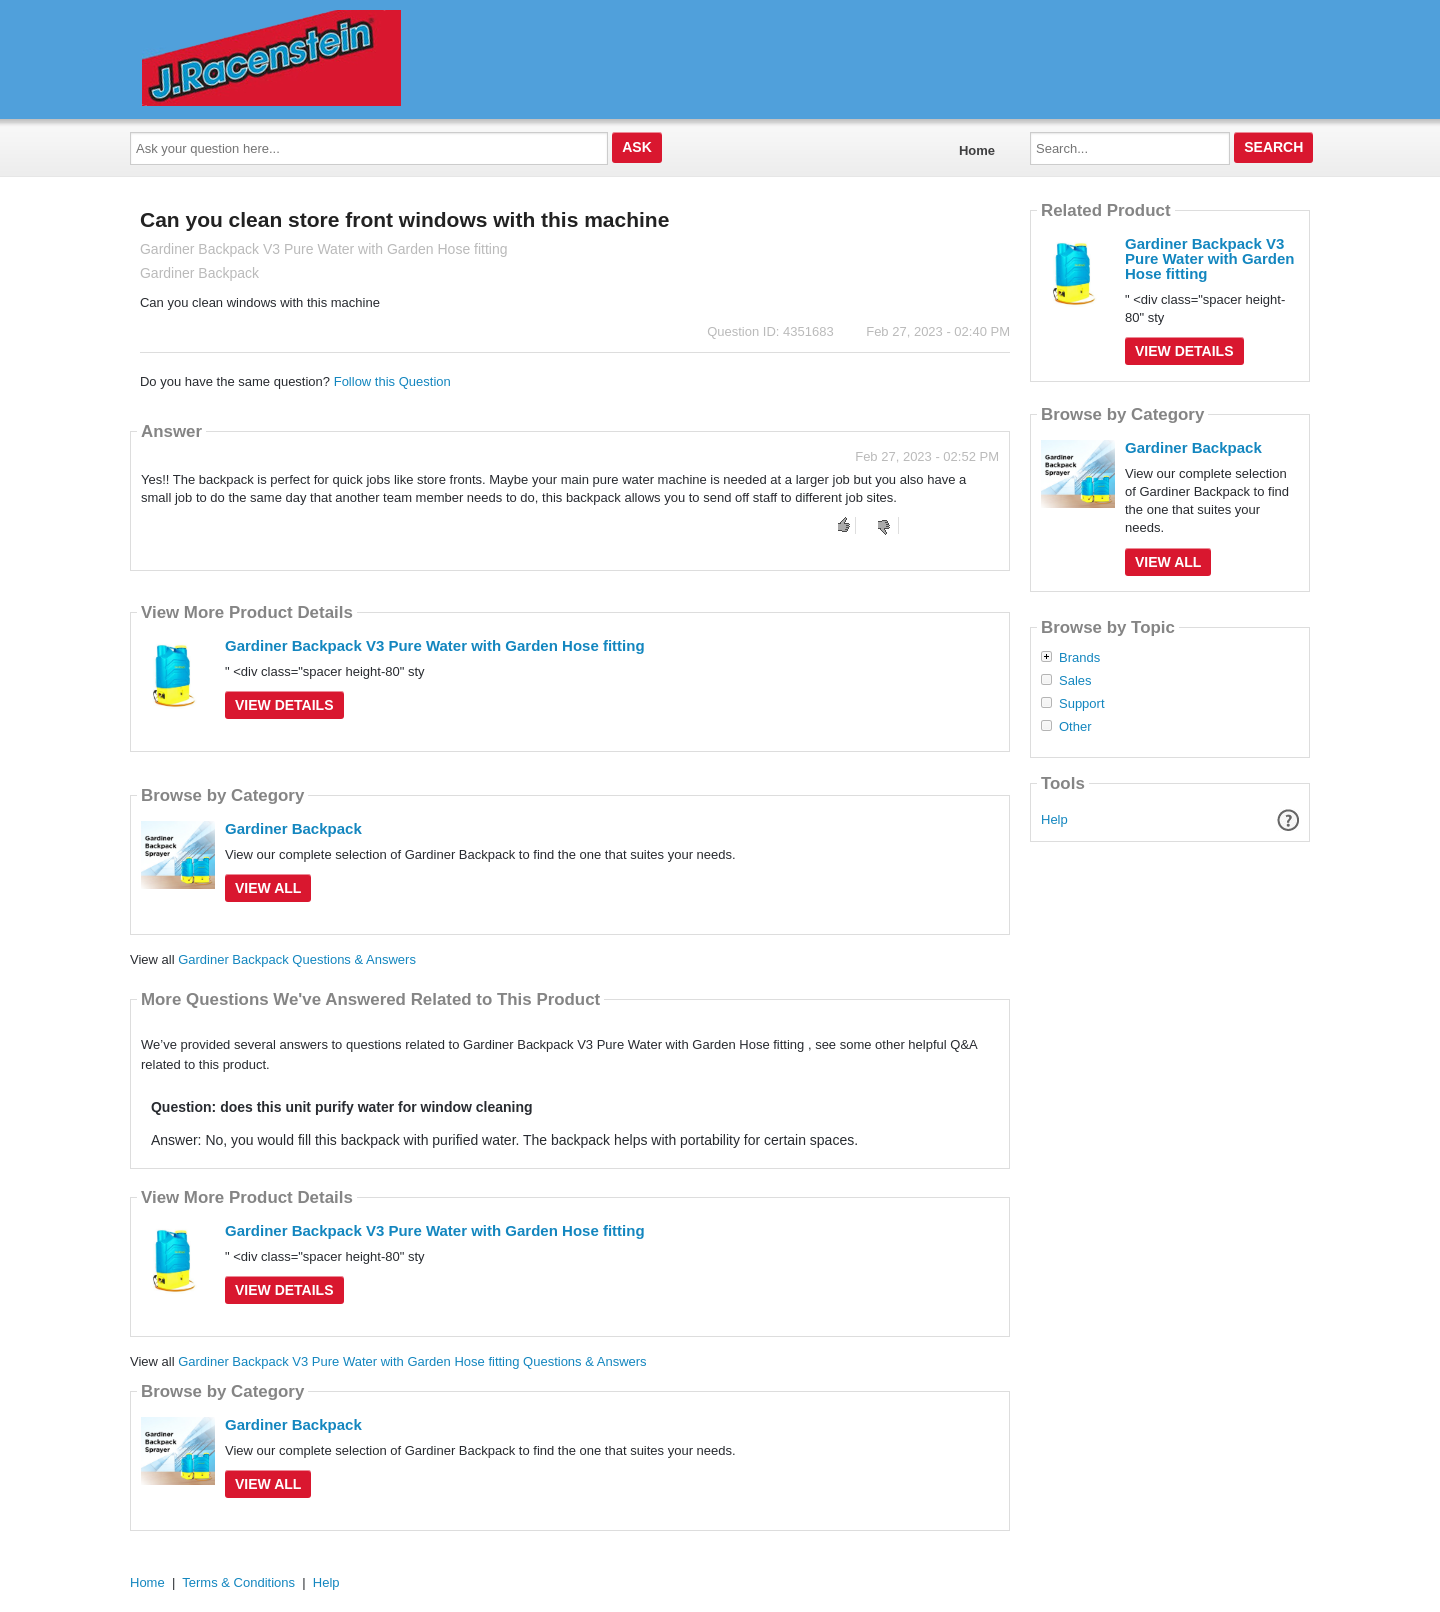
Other (1075, 727)
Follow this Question (392, 381)
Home (977, 150)
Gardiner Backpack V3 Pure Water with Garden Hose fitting (435, 645)
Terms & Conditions (238, 1582)
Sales (1075, 681)
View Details (284, 705)
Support (1082, 704)
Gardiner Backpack (293, 828)
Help (1054, 819)
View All (268, 888)
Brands (1079, 658)
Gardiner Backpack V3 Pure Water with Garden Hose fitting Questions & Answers (412, 1361)
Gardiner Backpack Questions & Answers (297, 959)
